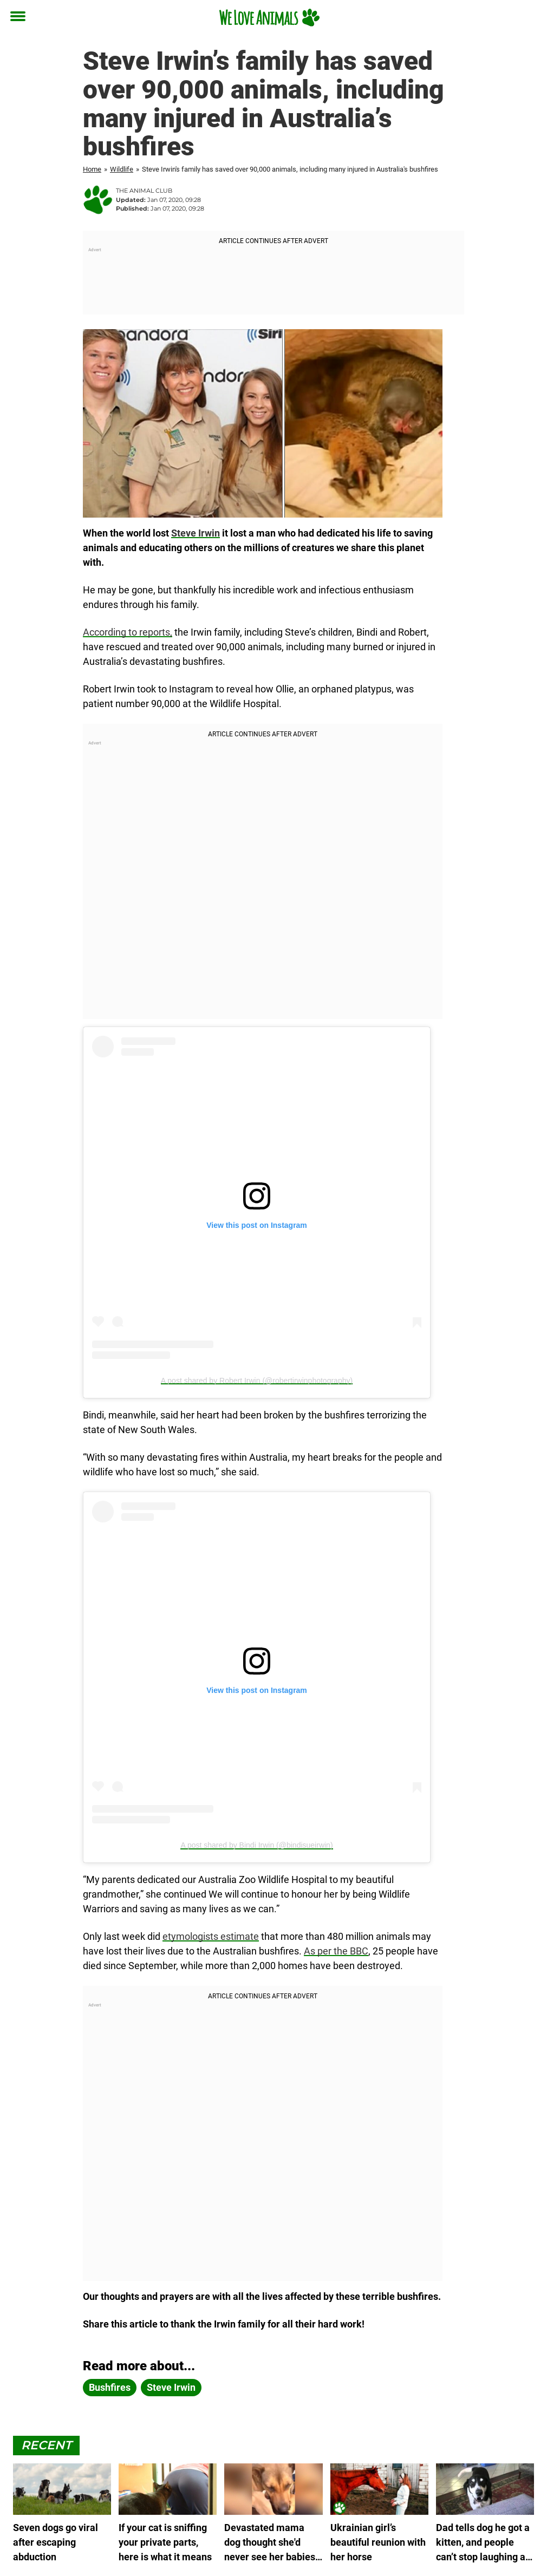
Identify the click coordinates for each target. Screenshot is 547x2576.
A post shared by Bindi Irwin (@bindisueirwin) (256, 1845)
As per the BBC (336, 1951)
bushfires (110, 2387)
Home (92, 169)
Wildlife (121, 169)
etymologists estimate (210, 1936)
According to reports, (127, 632)
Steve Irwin (195, 533)
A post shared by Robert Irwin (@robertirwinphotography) (257, 1380)
